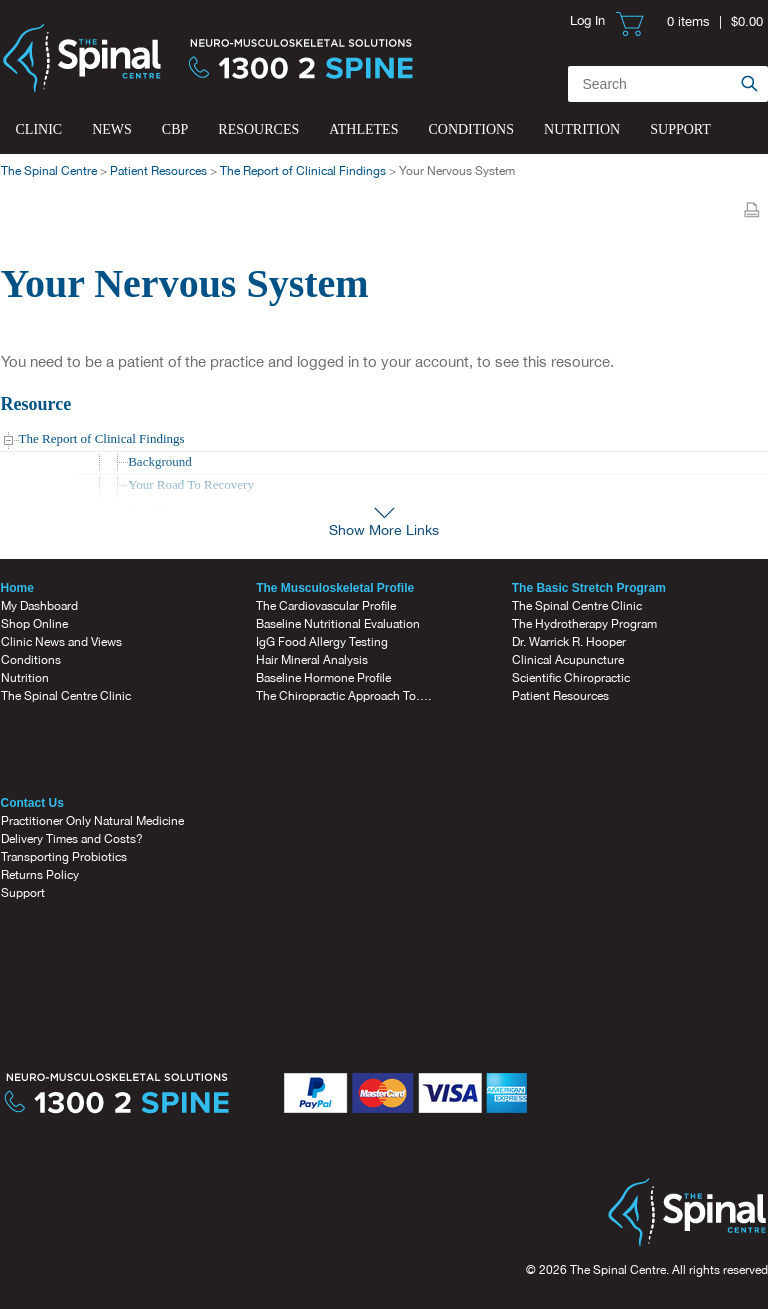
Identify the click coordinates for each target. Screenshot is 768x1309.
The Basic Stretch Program (589, 588)
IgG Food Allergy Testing (322, 642)
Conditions (471, 129)
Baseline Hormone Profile (323, 678)
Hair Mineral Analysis (312, 660)
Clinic (39, 129)
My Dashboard (39, 606)
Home (17, 588)
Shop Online (34, 624)
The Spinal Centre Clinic (66, 696)
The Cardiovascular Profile (326, 606)
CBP (175, 129)
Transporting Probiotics (64, 857)
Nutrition (582, 129)
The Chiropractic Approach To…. (343, 696)
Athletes (363, 129)
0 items (688, 21)
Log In (587, 20)
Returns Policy (40, 875)
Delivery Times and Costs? (72, 839)
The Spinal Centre (49, 171)
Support (680, 129)
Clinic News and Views (61, 642)
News (112, 129)
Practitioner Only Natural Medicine (92, 821)
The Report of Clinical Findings (303, 171)
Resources (258, 129)
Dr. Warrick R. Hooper (569, 642)
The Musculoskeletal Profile (335, 588)
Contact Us (32, 803)
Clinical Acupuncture (568, 660)
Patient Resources (158, 171)
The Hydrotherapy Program (584, 624)
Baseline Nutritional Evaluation (338, 624)
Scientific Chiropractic (571, 678)
